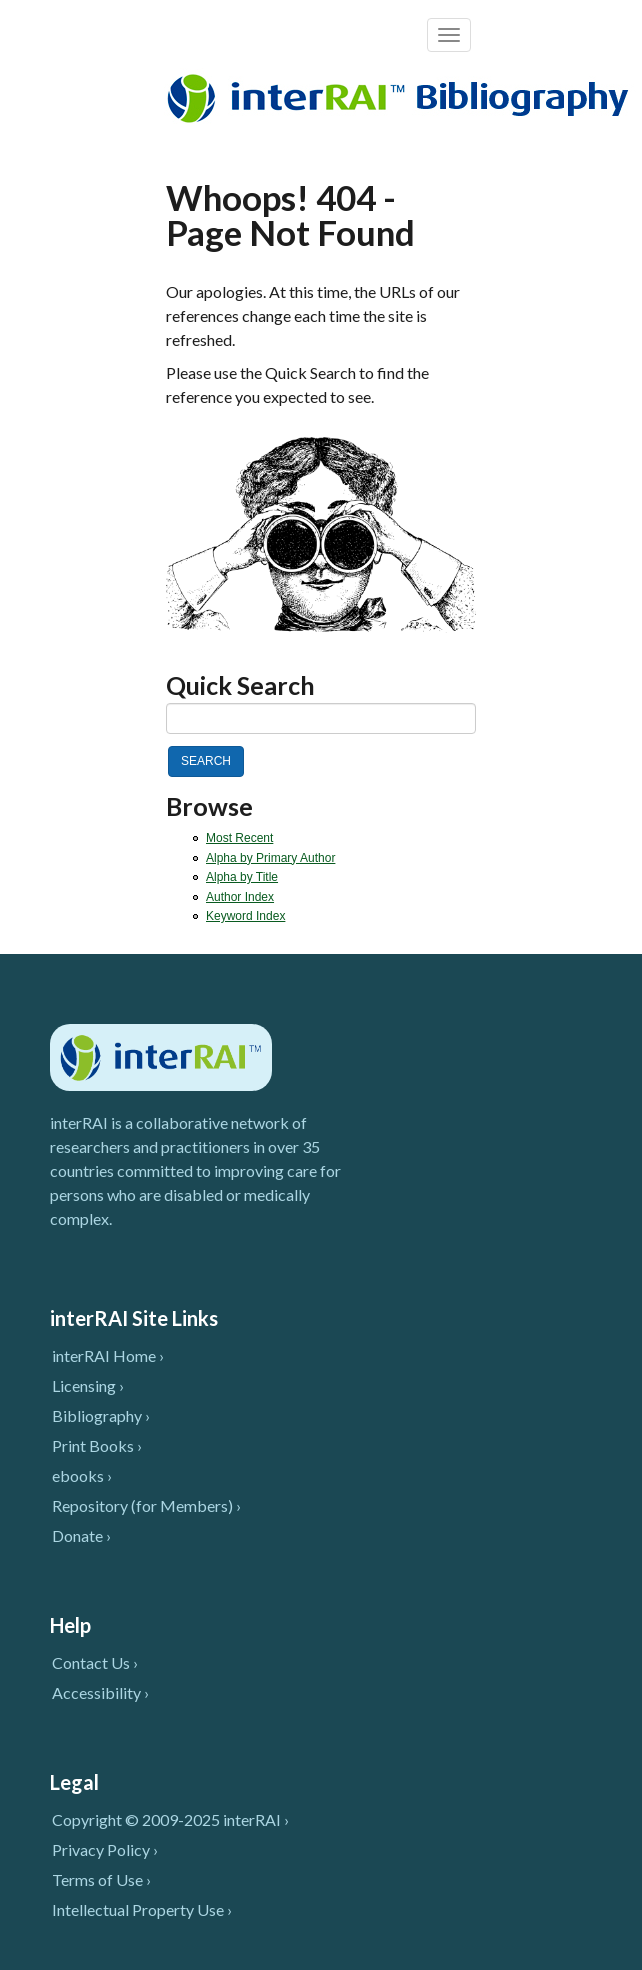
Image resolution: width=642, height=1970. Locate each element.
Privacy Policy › (105, 1849)
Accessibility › (100, 1692)
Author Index (240, 897)
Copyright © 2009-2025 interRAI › (170, 1819)
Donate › (81, 1535)
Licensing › (88, 1385)
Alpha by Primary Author (270, 858)
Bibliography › (101, 1415)
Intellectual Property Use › (142, 1909)
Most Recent (239, 838)
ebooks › (82, 1475)
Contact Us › (95, 1662)
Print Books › (97, 1445)
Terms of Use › (101, 1879)
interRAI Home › (108, 1355)
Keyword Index (245, 916)
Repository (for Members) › (146, 1505)
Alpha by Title (242, 877)
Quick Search (240, 685)
